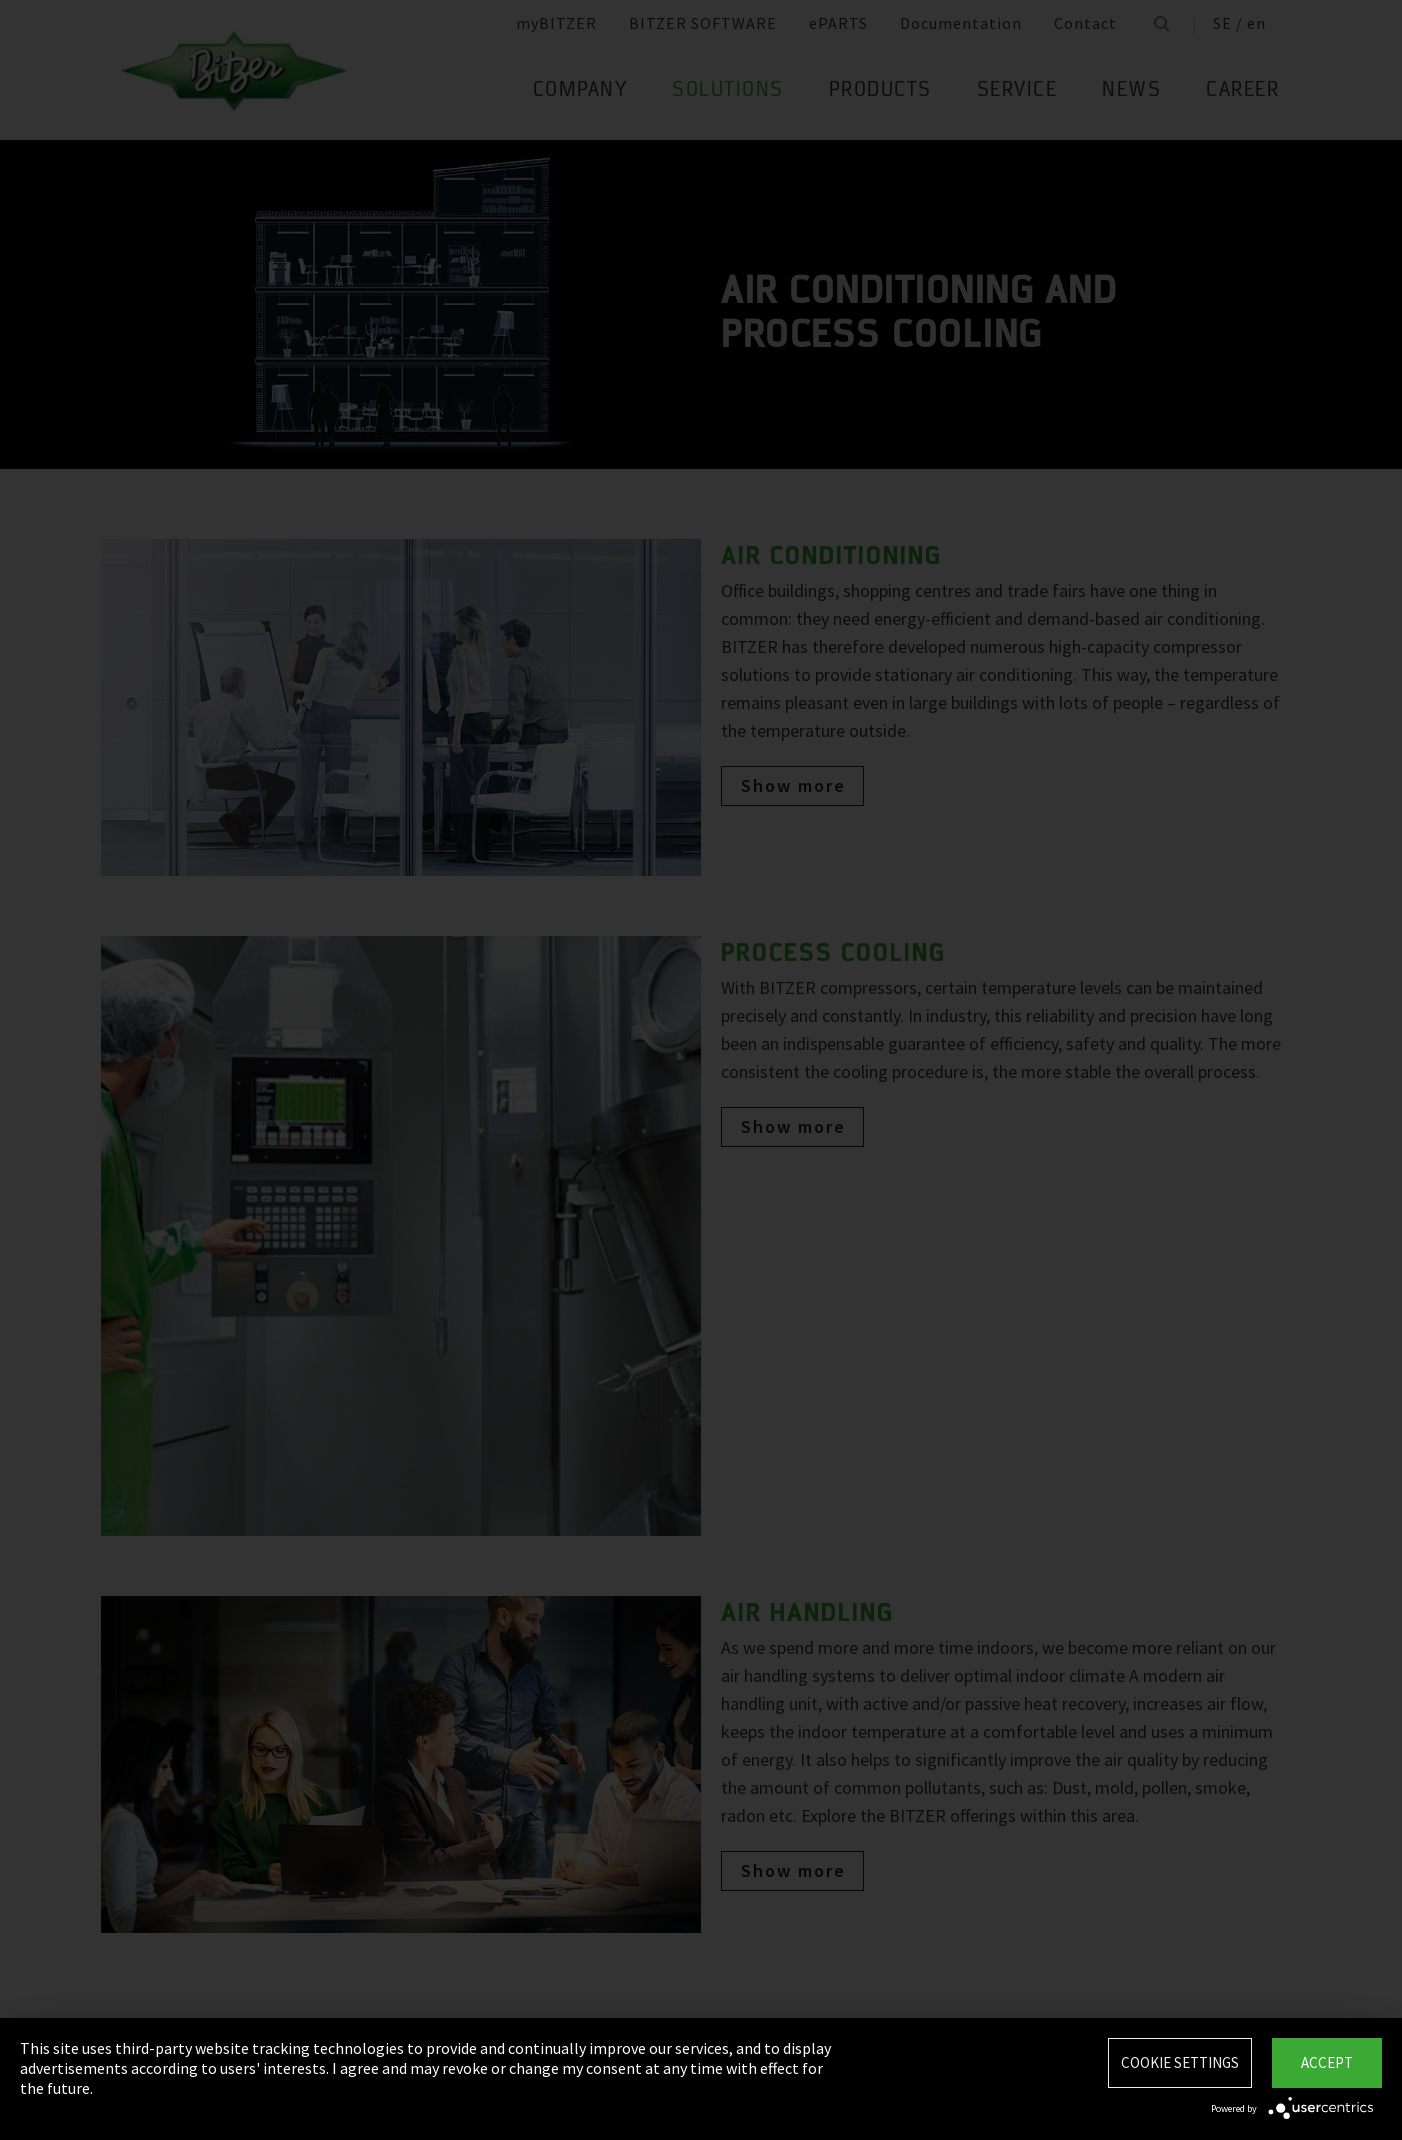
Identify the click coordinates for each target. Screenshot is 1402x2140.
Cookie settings (1180, 2062)
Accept (1327, 2062)
